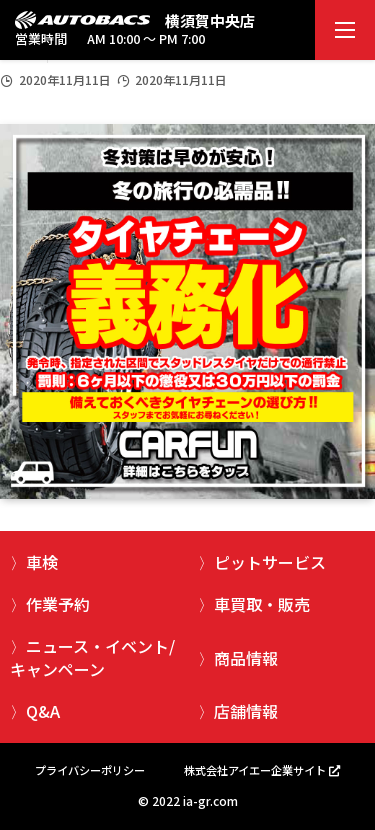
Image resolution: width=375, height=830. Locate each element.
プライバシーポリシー (90, 770)
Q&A (43, 711)
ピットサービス (270, 562)
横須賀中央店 (210, 20)
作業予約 (58, 604)
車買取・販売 (262, 604)
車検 (42, 562)
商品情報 (246, 658)
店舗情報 (246, 711)
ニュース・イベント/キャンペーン (92, 657)
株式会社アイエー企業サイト (255, 770)
